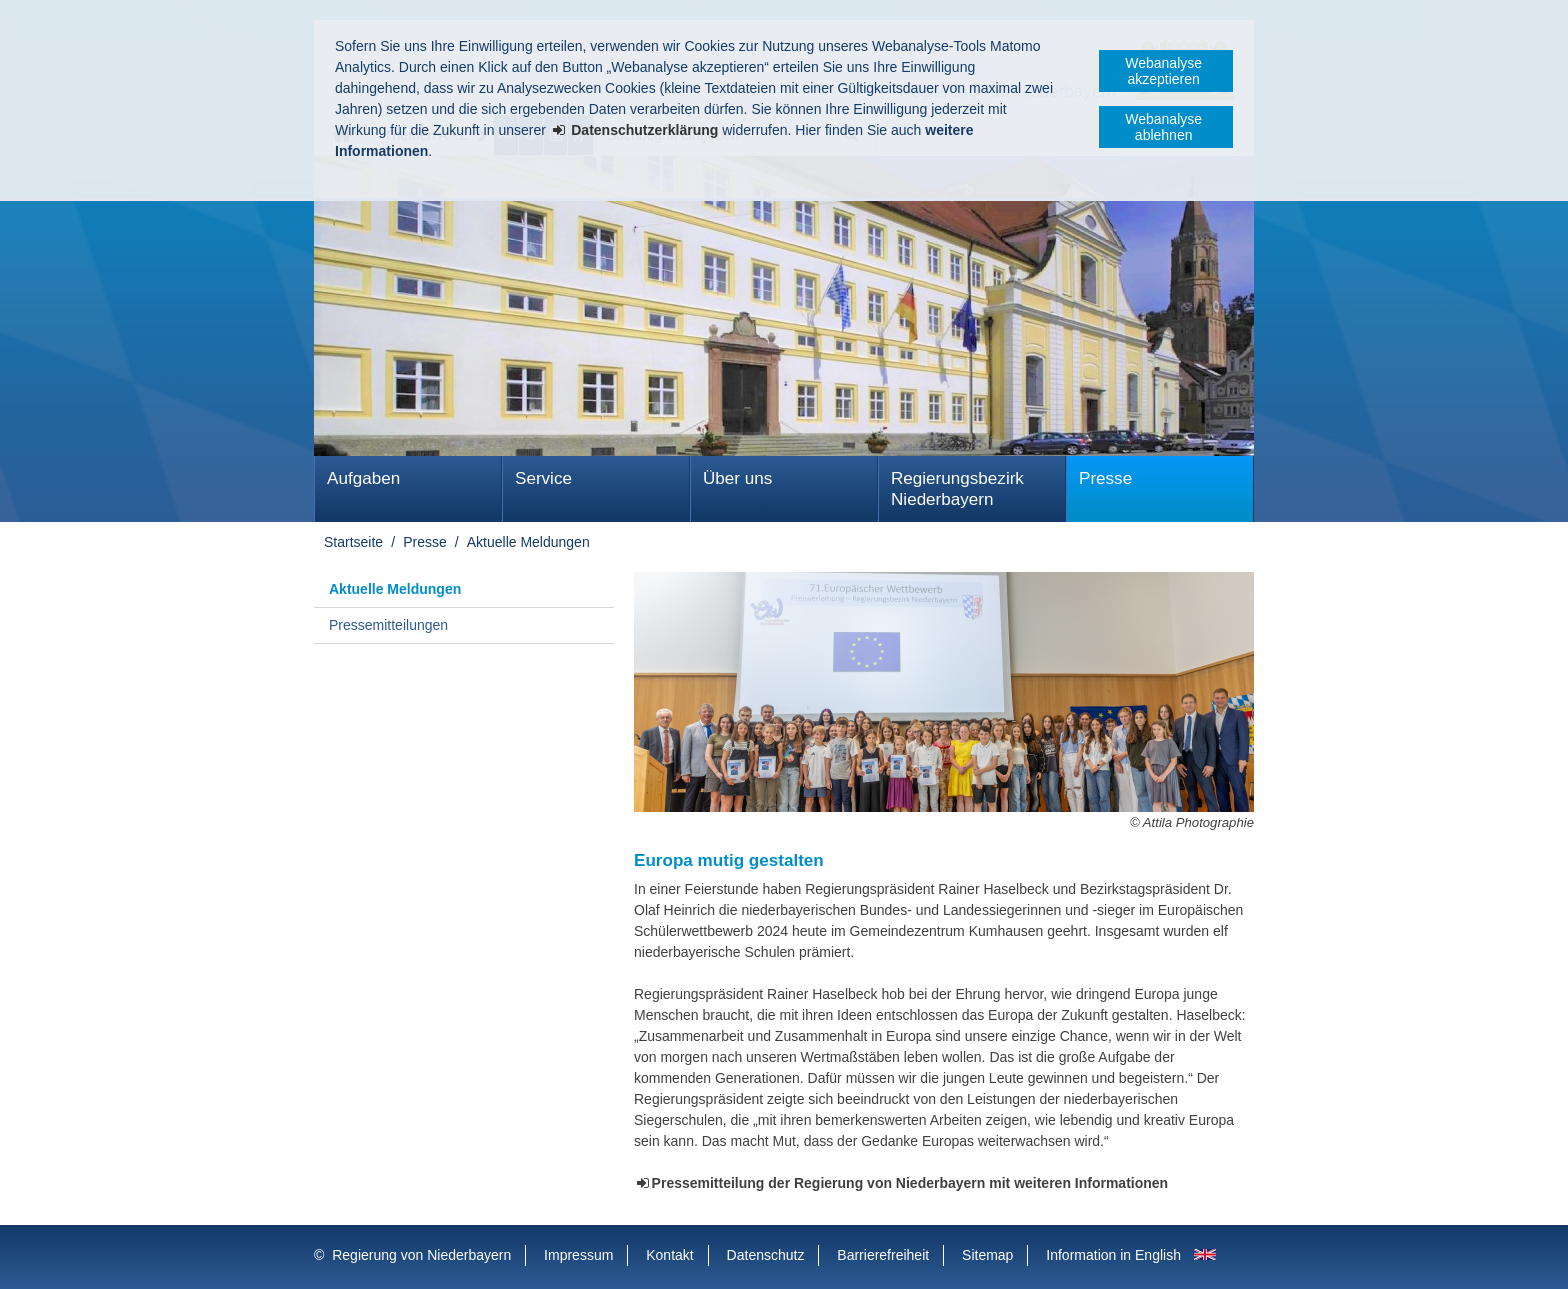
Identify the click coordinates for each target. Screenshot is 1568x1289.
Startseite (353, 542)
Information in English (1113, 1255)
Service (543, 478)
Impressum (578, 1255)
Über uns (737, 478)
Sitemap (987, 1255)
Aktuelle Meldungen (528, 542)
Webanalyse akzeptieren (1163, 71)
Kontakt (669, 1255)
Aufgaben (363, 478)
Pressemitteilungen (388, 625)
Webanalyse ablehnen (1163, 127)
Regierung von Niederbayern (421, 1255)
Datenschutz (766, 1255)
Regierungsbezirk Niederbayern (957, 489)
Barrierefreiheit (883, 1255)
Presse (1105, 478)
